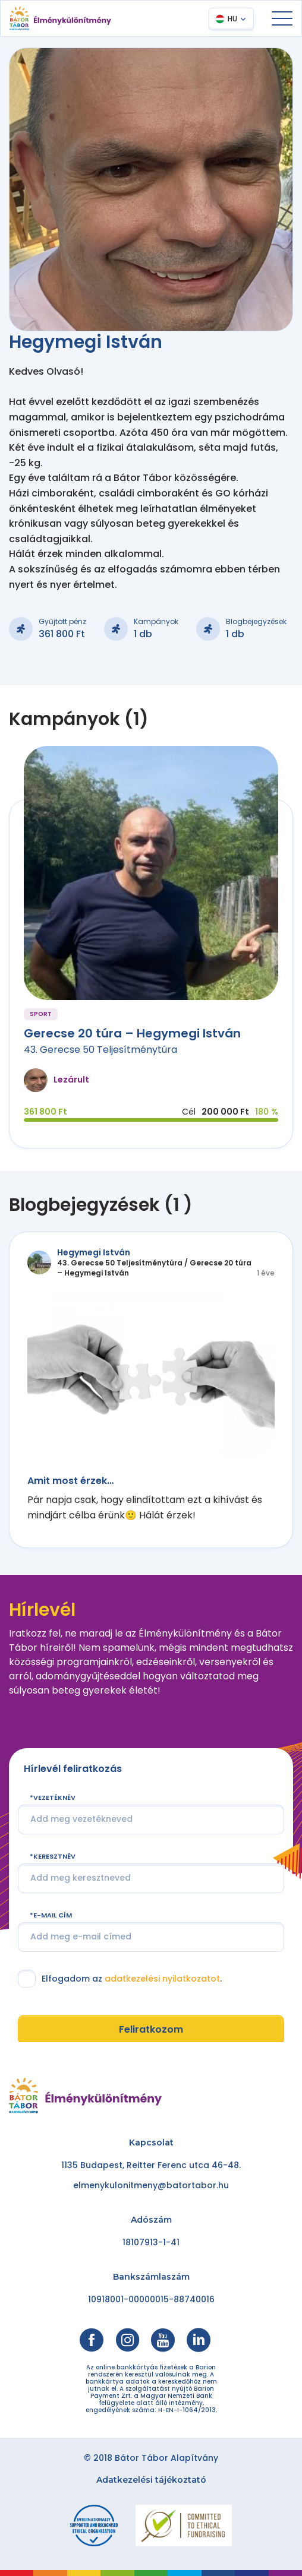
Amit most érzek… (70, 1481)
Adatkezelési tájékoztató (151, 2479)
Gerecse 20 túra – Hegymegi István (132, 1033)
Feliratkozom (151, 2029)
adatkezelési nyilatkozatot (162, 1979)
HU (232, 19)
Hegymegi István (93, 1252)
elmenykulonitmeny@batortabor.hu (151, 2185)
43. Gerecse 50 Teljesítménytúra (100, 1049)
